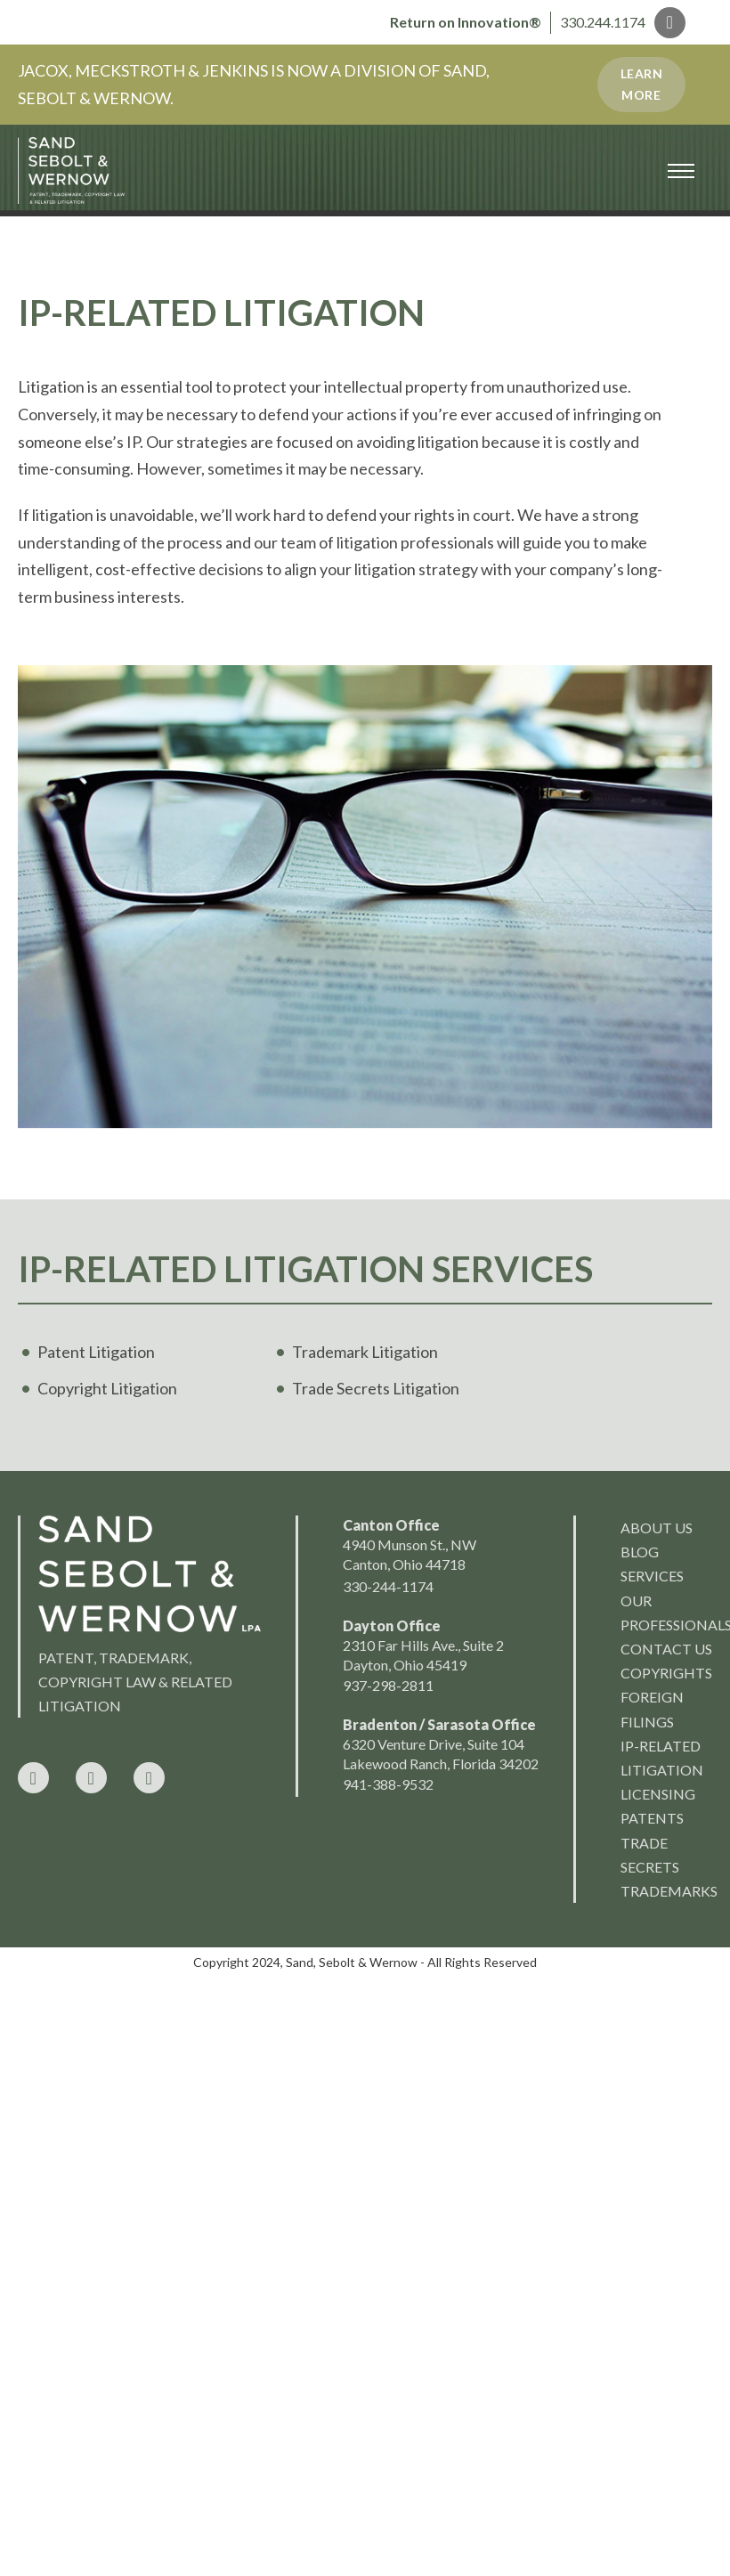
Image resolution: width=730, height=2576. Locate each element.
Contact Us (666, 1648)
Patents (652, 1817)
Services (652, 1575)
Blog (639, 1551)
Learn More (641, 84)
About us (656, 1527)
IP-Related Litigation (661, 1757)
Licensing (657, 1793)
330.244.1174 (602, 21)
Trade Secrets (649, 1854)
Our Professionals (666, 1612)
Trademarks (666, 1890)
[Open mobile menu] (681, 171)
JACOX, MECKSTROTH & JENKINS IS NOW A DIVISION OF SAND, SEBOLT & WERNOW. (254, 84)
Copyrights (666, 1672)
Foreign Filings (652, 1708)
